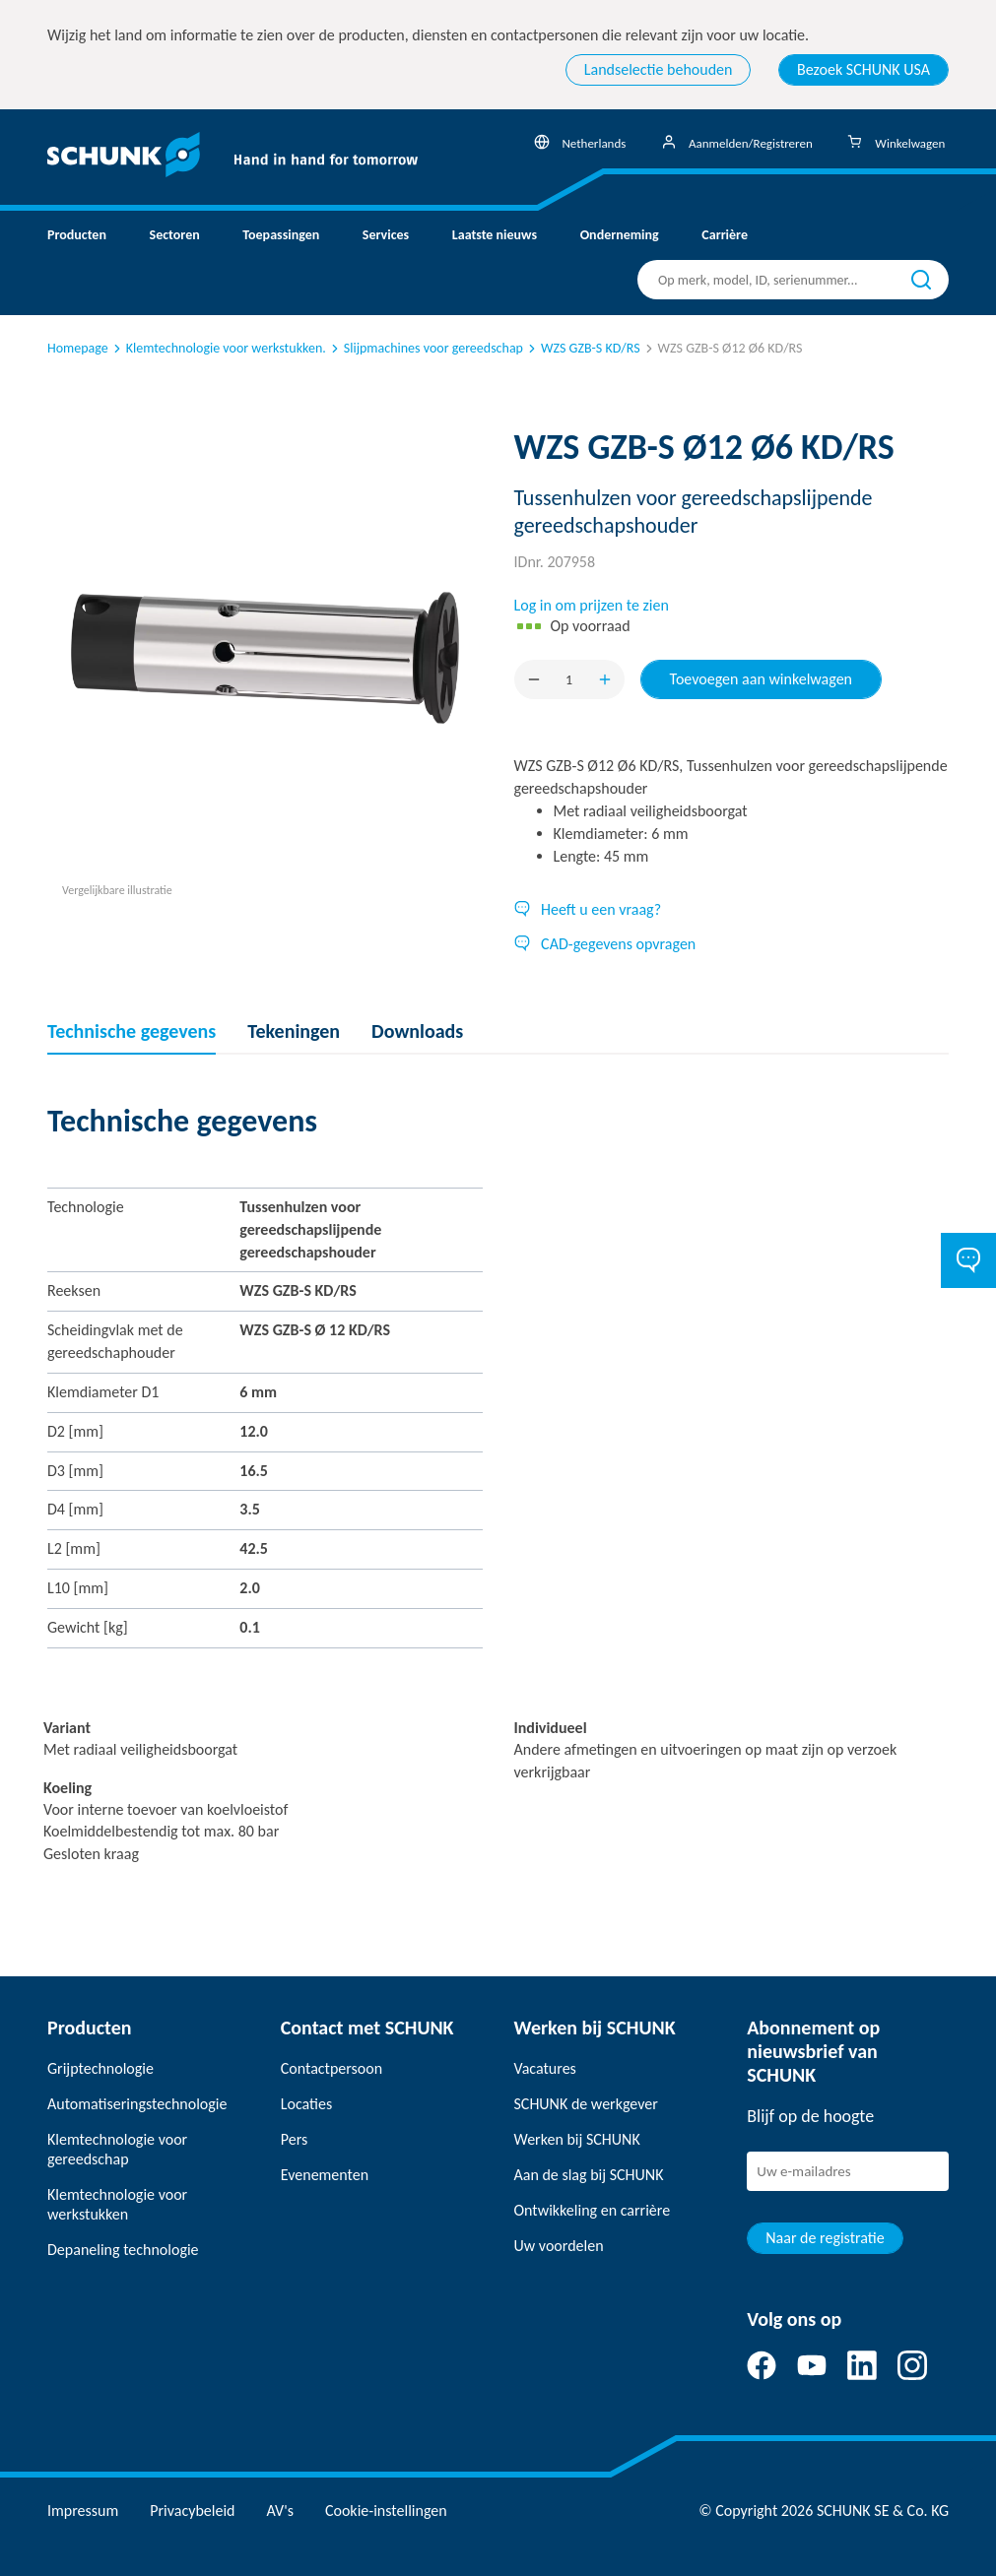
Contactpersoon (331, 2068)
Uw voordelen (559, 2245)
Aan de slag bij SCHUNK (589, 2174)
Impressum (82, 2510)
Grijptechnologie (100, 2068)
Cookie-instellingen (386, 2510)
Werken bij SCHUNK (577, 2139)
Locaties (306, 2103)
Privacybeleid (192, 2510)
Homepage (77, 348)
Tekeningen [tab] (293, 1031)
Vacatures (545, 2068)
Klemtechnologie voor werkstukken (117, 2204)
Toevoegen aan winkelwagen (761, 679)
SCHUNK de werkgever (586, 2103)
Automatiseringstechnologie (137, 2103)
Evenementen (324, 2174)
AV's (280, 2510)
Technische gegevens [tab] (131, 1031)
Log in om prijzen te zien (591, 605)
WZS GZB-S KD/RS (582, 348)
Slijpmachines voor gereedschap (425, 348)
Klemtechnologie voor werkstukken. (218, 348)
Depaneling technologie (123, 2249)
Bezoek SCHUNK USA (863, 69)
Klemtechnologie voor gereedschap (117, 2149)
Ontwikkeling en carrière (592, 2210)
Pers (294, 2139)
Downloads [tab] (417, 1031)
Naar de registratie (824, 2237)
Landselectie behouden (658, 69)
